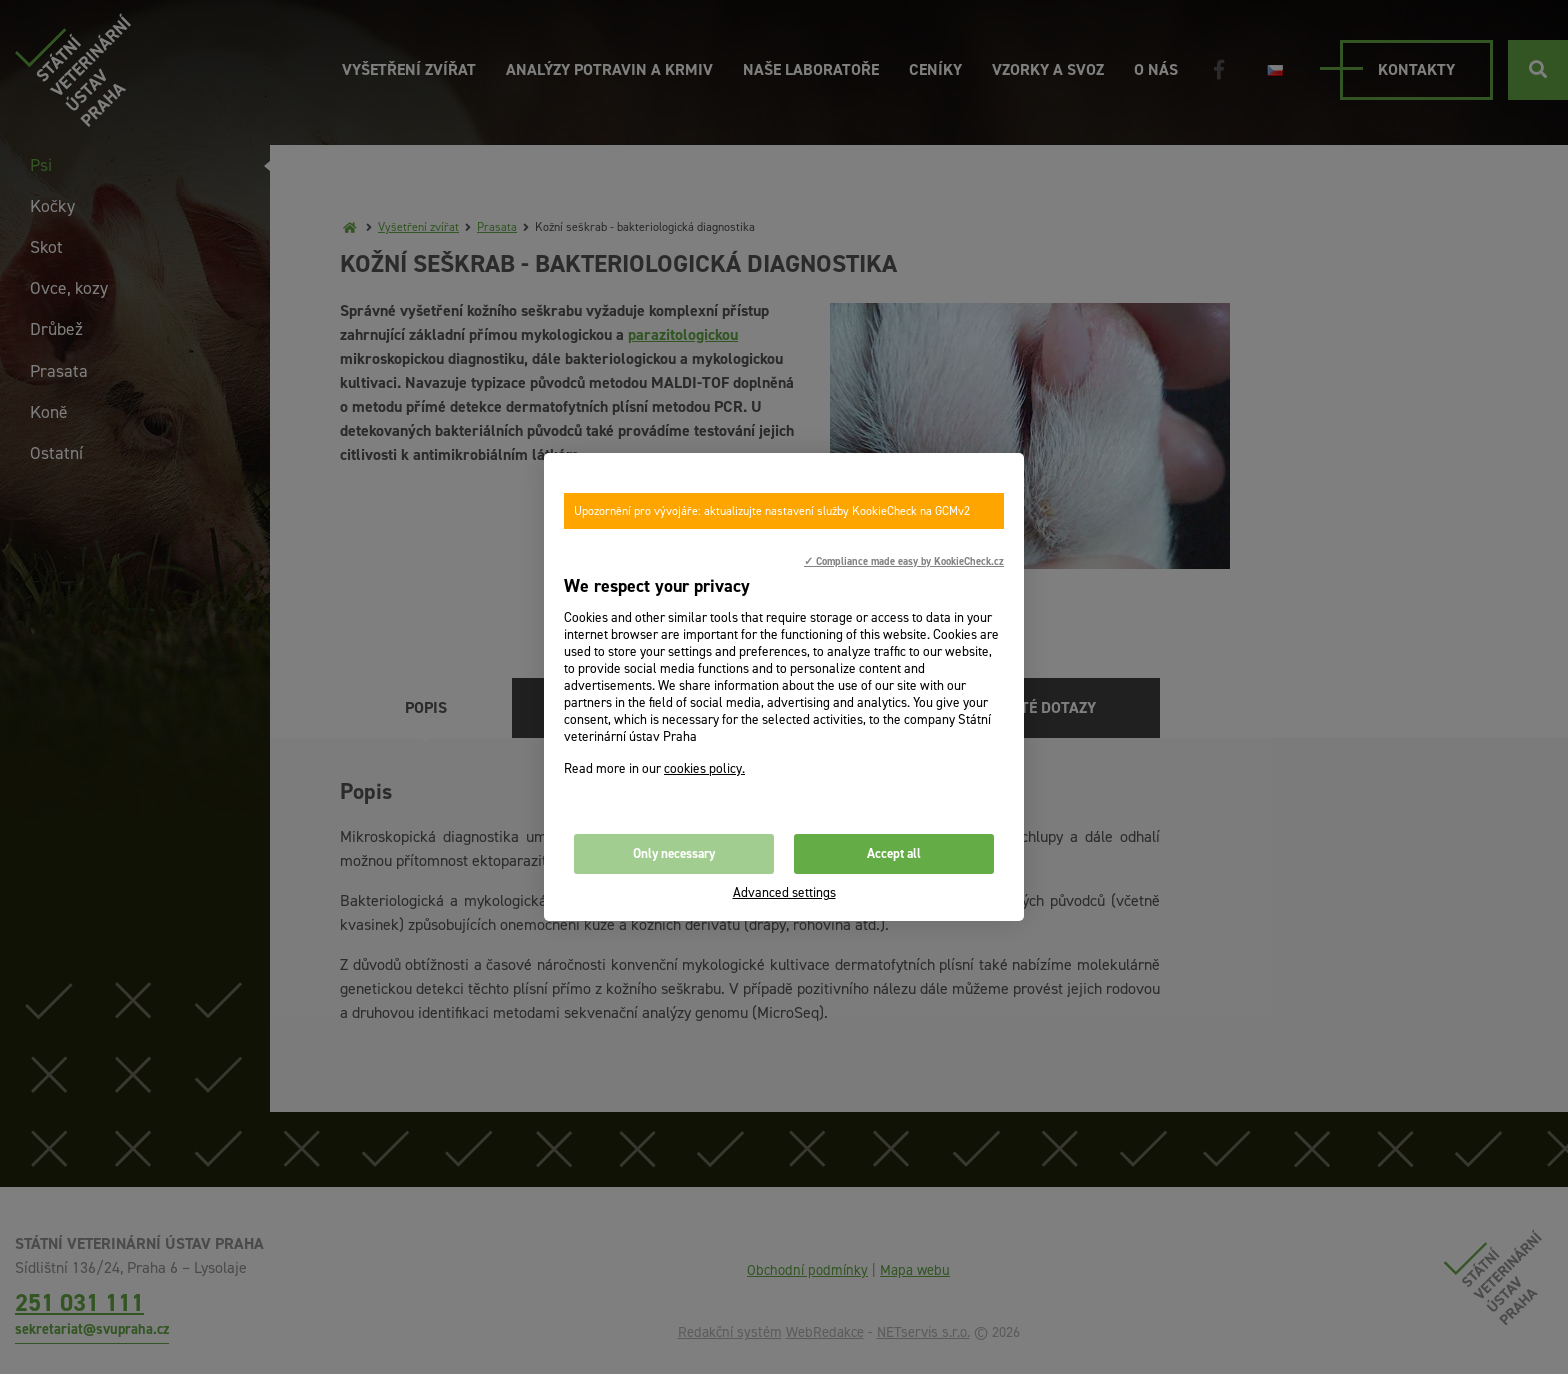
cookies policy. (704, 768)
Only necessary (674, 853)
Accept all (894, 853)
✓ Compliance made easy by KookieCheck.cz (904, 561)
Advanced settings (784, 892)
